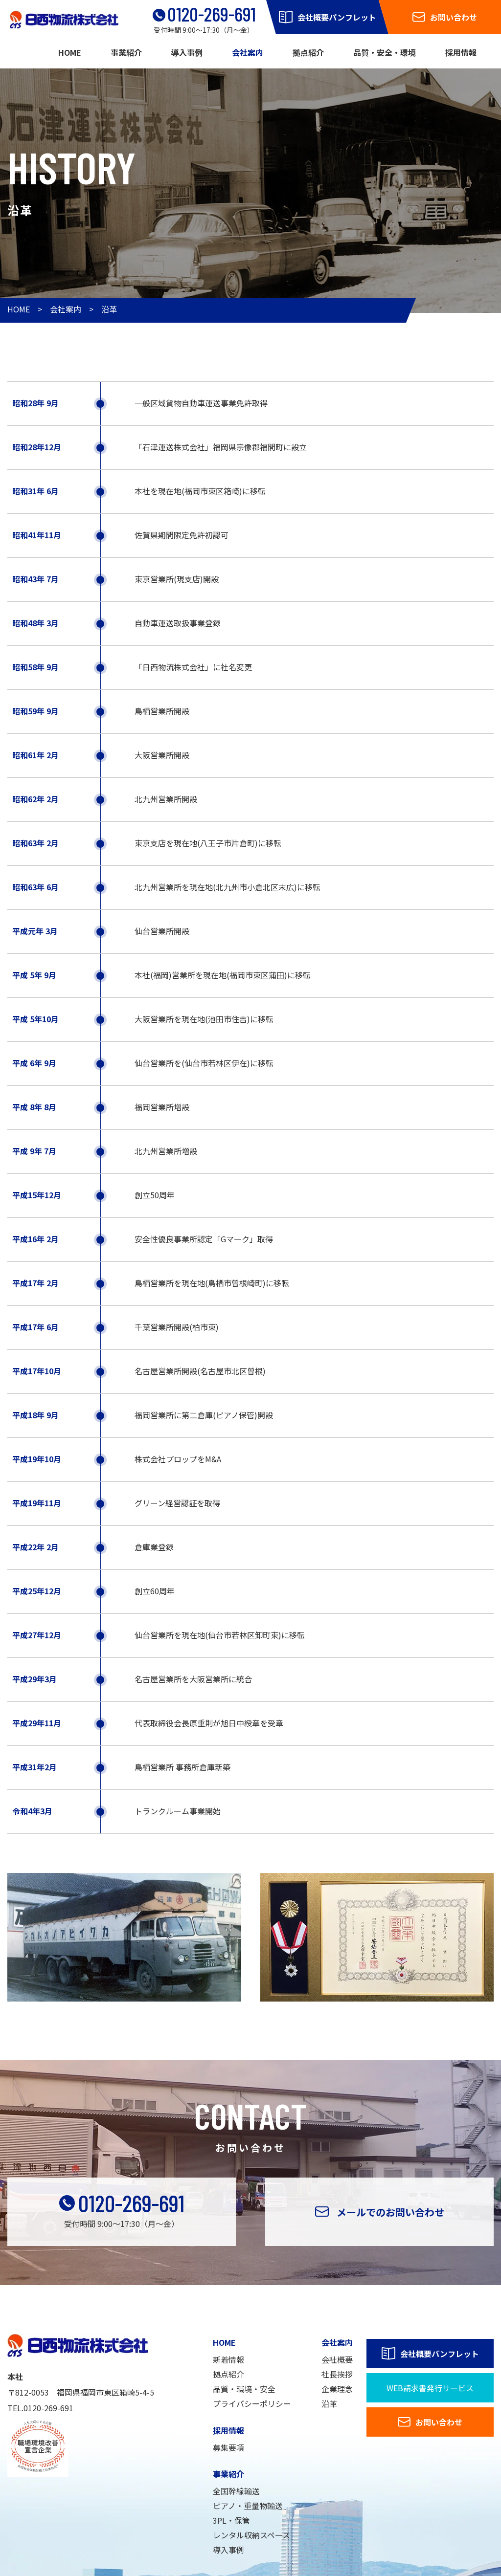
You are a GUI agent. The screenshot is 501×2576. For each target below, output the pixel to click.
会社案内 (247, 52)
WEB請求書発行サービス (430, 2388)
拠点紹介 (308, 52)
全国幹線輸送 (236, 2491)
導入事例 (187, 52)
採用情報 (461, 52)
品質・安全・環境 (384, 52)
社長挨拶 (337, 2374)
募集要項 (228, 2447)
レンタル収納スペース (251, 2535)
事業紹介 (126, 52)
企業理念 (337, 2389)
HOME (69, 52)
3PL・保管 (231, 2520)
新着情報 (228, 2359)
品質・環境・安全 (244, 2389)
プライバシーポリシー (252, 2403)
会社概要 (337, 2359)
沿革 (109, 309)
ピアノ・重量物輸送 (248, 2505)
